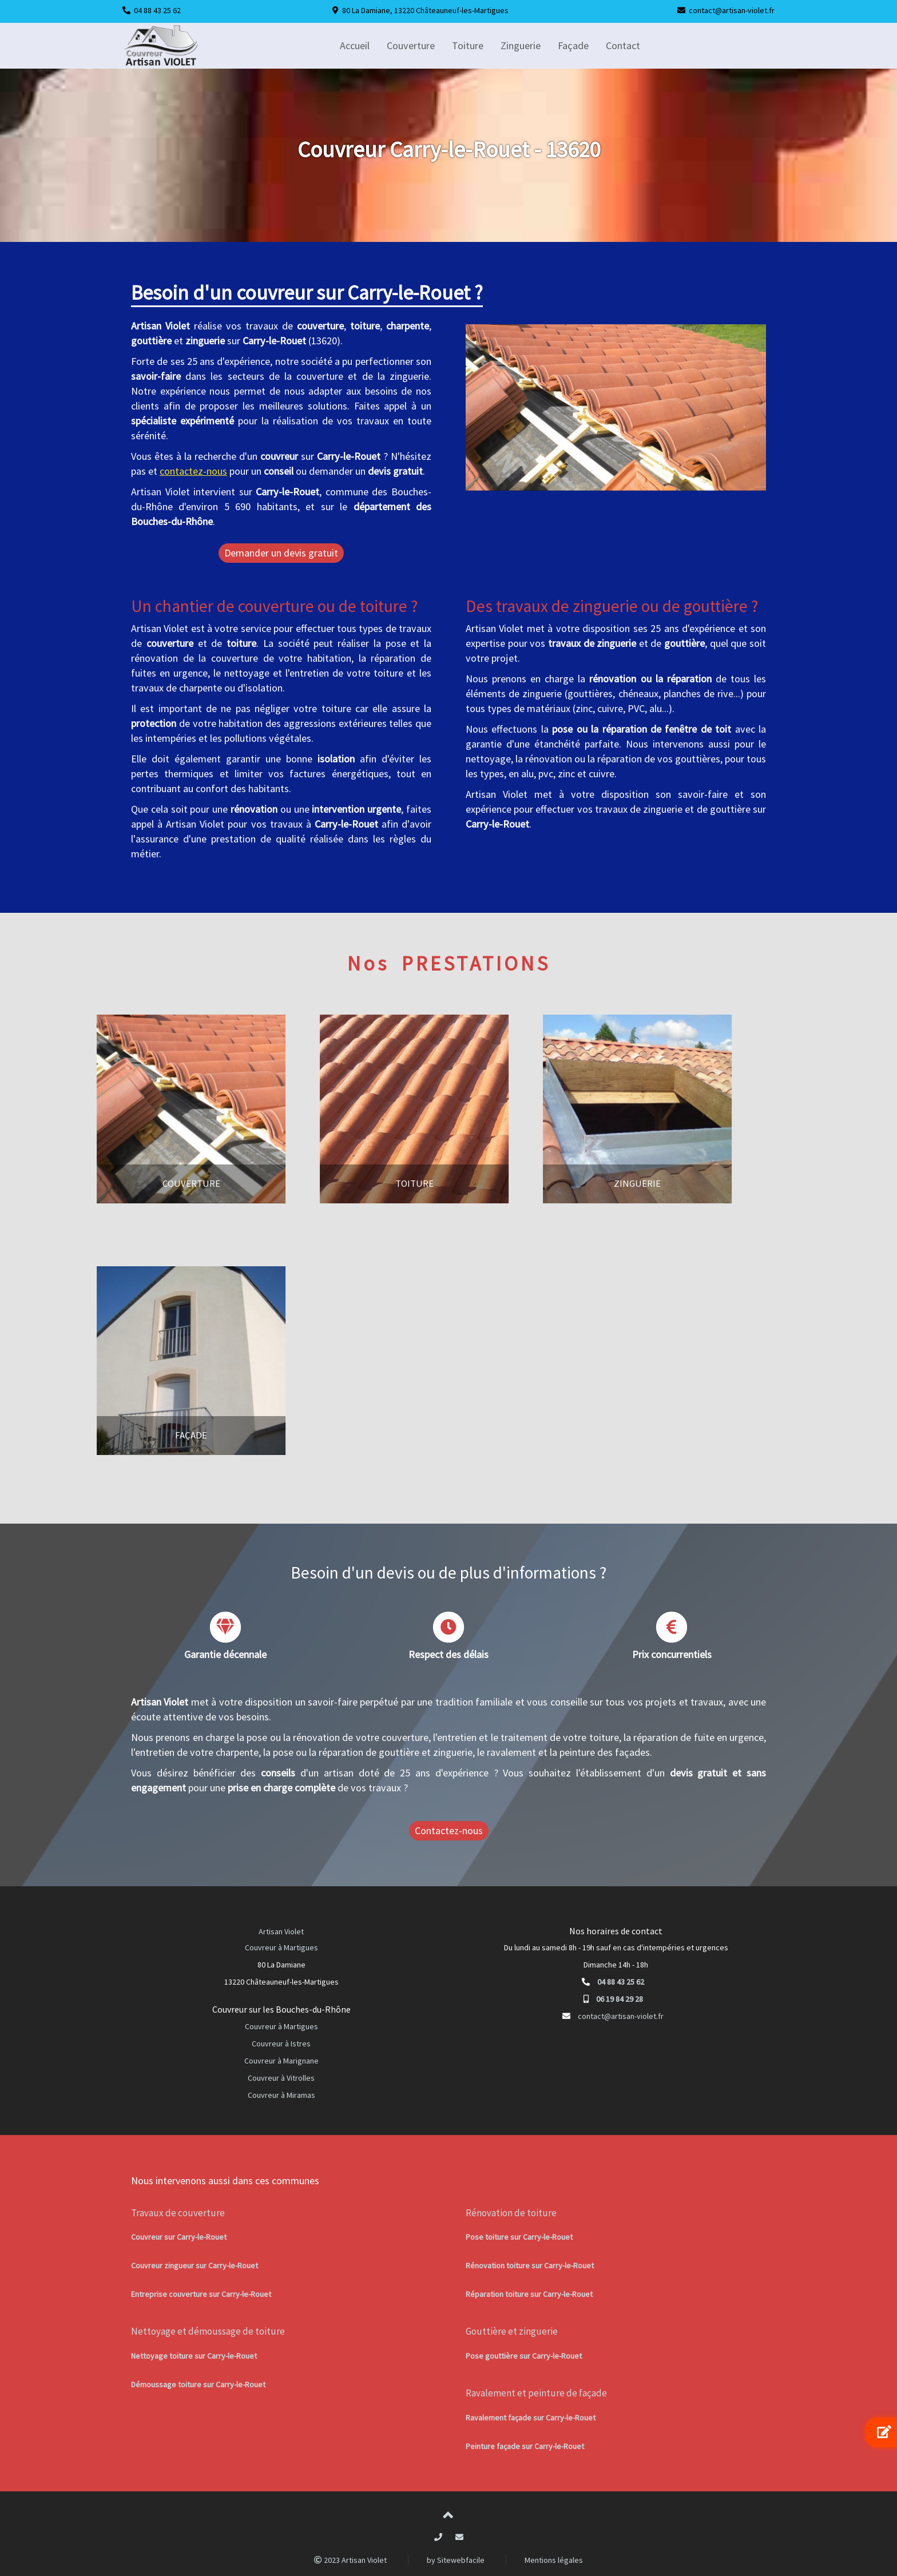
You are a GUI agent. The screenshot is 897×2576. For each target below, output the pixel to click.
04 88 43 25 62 (157, 10)
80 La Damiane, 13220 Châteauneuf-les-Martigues (425, 10)
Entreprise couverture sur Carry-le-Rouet (201, 2294)
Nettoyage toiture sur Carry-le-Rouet (194, 2356)
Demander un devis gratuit (281, 552)
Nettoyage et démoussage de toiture (208, 2331)
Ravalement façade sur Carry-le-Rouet (531, 2417)
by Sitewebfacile (456, 2560)
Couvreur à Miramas (281, 2095)
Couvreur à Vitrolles (281, 2078)
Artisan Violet (281, 1931)
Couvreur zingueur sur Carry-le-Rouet (194, 2265)
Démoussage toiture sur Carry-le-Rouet (198, 2384)
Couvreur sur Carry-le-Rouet (179, 2237)
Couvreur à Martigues (281, 1947)
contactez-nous (193, 471)
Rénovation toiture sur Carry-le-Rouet (530, 2265)
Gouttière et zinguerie (512, 2331)
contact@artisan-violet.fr (732, 10)
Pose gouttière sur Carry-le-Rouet (524, 2356)
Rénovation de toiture (511, 2213)
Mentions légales (554, 2560)
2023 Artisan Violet (350, 2560)
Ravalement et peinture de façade (536, 2393)
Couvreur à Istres (281, 2043)
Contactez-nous (449, 1830)
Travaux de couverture (178, 2213)
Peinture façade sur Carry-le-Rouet (525, 2446)
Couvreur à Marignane (281, 2061)
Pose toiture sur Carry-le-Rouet (519, 2237)
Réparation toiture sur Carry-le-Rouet (529, 2294)
